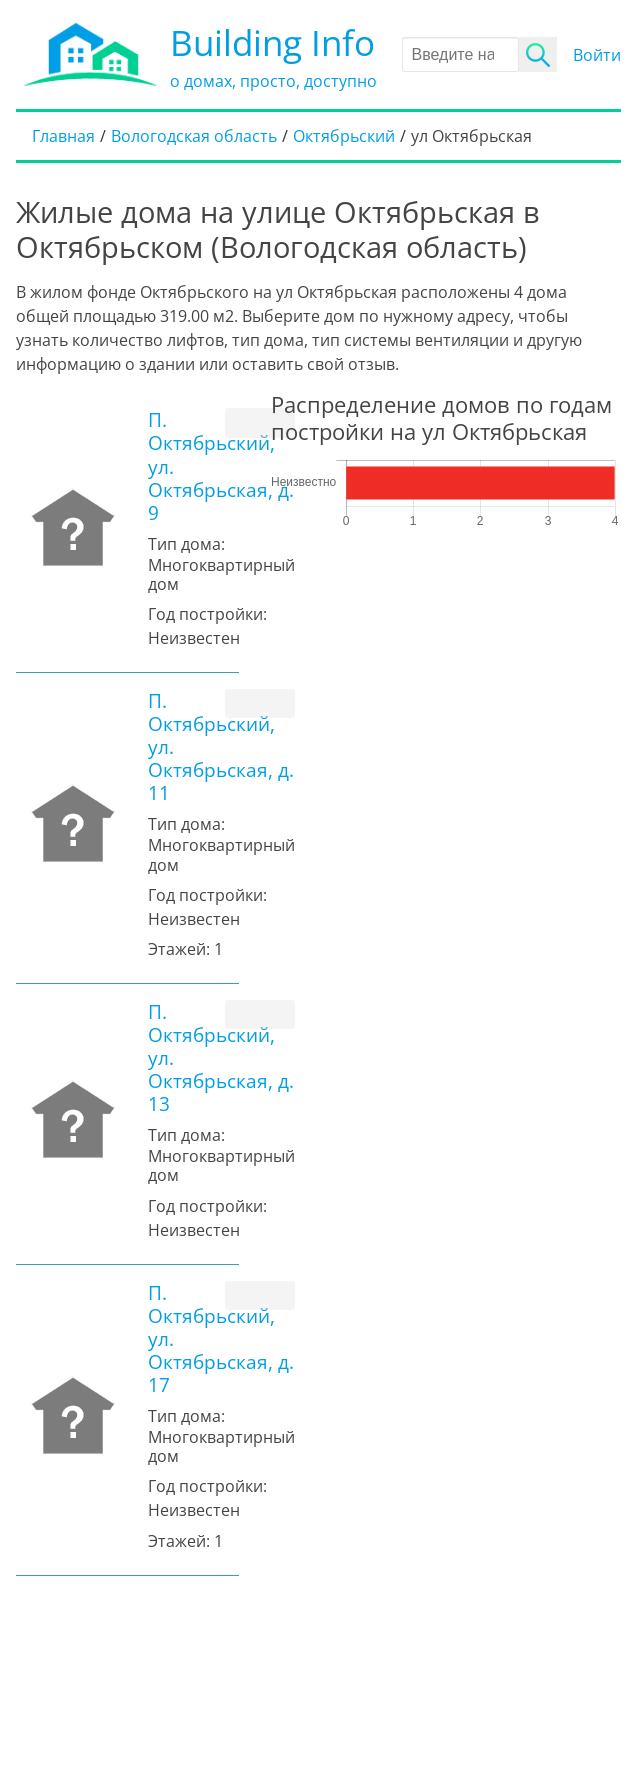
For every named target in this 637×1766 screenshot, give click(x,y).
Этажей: (179, 949)
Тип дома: (186, 544)
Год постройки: (207, 614)
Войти (597, 55)
